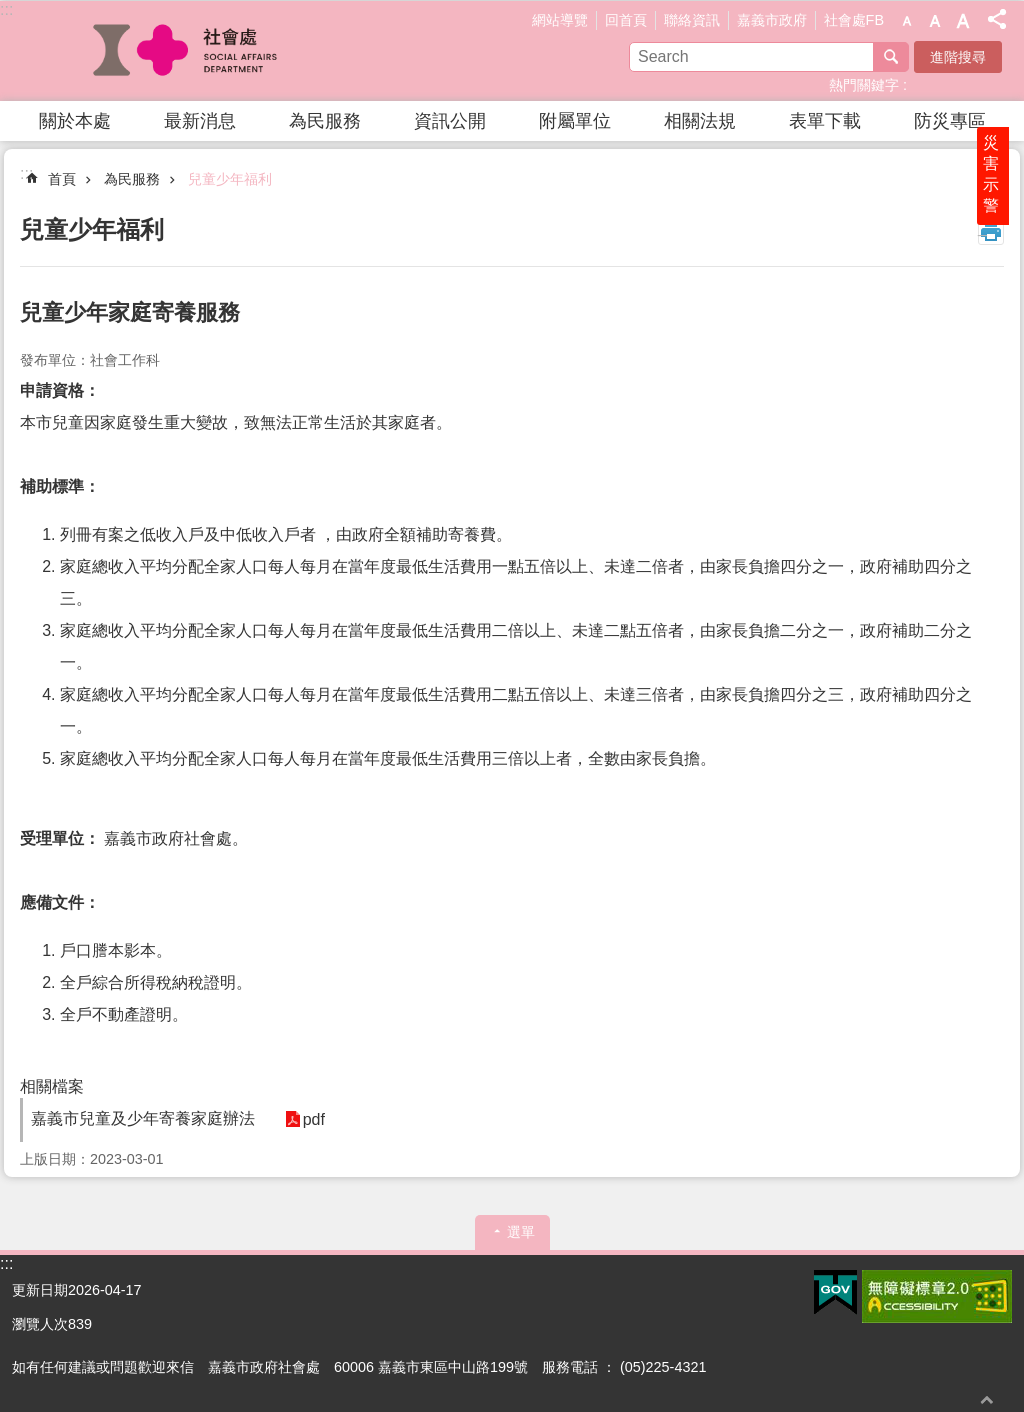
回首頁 (626, 20)
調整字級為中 (935, 21)
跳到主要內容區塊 (10, 10)
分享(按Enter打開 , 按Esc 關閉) (997, 19)
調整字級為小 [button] (907, 21)
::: (6, 9)
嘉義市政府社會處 (187, 51)
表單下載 (825, 121)
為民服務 (325, 121)
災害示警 (1006, 247)
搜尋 (891, 57)
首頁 (62, 179)
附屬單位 (575, 121)
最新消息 (200, 121)
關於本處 (75, 121)
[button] (835, 1293)
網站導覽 (560, 20)
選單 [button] (521, 1232)
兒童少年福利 (230, 179)
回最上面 (987, 1399)
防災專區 (950, 121)
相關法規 (700, 121)
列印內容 (991, 232)
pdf (304, 1119)
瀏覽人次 (40, 1324)
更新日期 (40, 1290)
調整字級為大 (963, 21)
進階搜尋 (958, 57)
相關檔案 (52, 1086)
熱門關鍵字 (864, 85)
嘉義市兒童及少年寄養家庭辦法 (143, 1118)
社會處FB (854, 20)
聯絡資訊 (692, 20)
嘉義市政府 (772, 20)
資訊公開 (450, 121)
